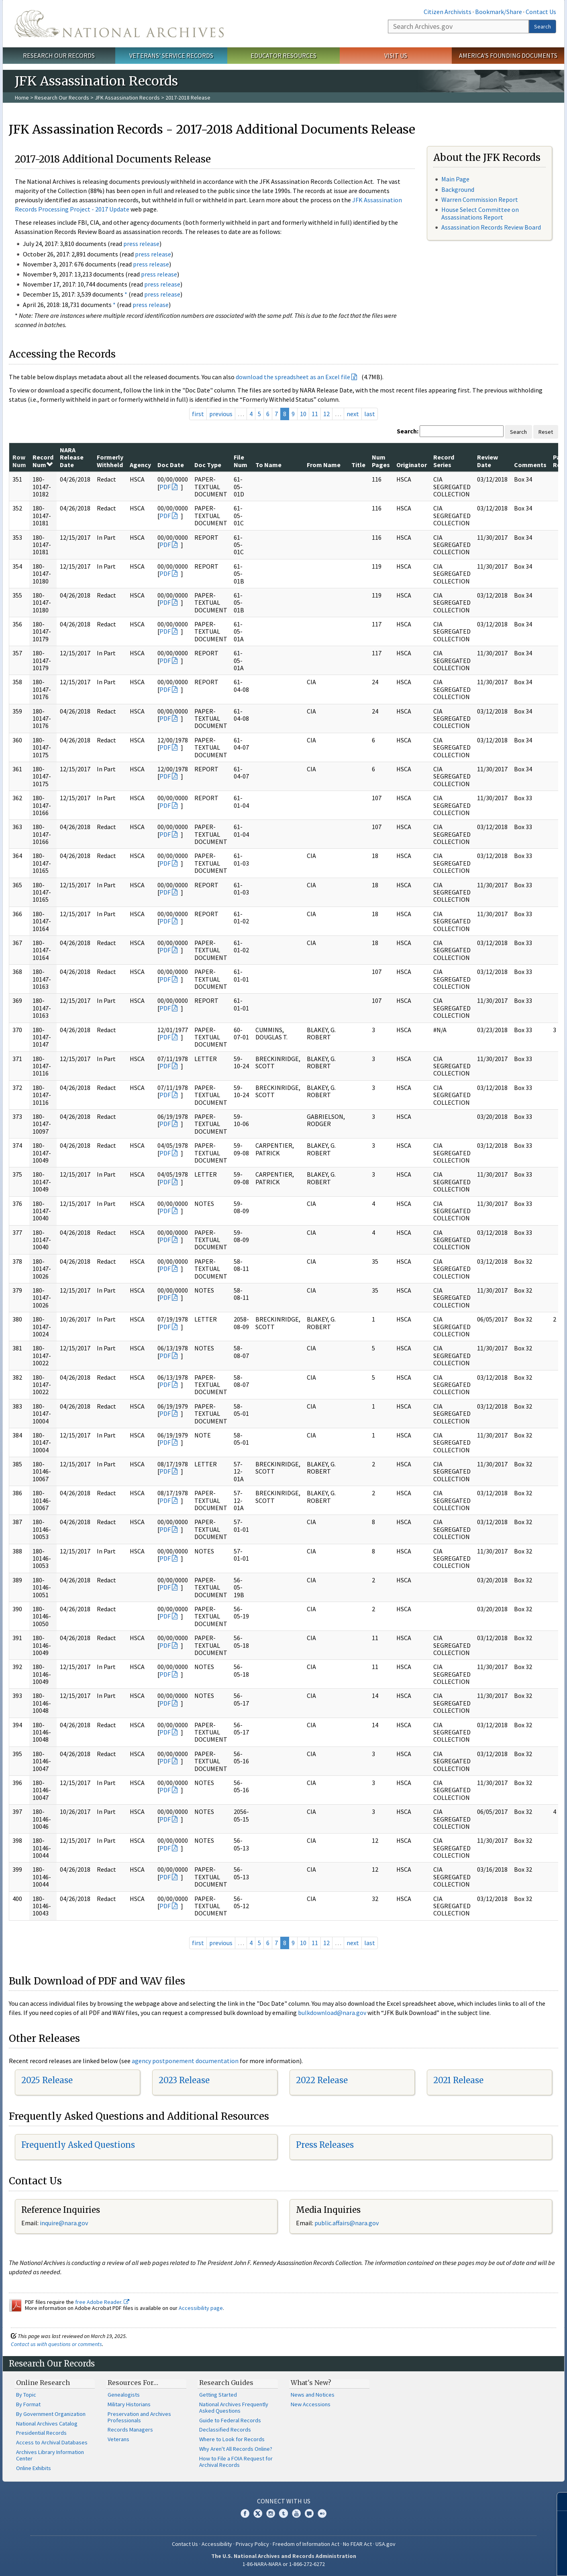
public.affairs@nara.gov (346, 2223)
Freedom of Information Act (306, 2544)
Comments (530, 465)
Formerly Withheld (110, 460)
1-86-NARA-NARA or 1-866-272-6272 (284, 2564)
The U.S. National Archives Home (119, 23)
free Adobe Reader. (102, 2302)
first (198, 414)
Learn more (495, 2561)
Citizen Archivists (447, 12)
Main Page (455, 179)
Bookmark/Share (498, 12)
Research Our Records (59, 55)
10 (303, 414)
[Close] (558, 2502)
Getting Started (218, 2394)
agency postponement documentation (185, 2061)
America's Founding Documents (508, 55)
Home (22, 97)
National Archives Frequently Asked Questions (233, 2407)
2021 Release (458, 2080)
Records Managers (130, 2429)
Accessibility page (201, 2308)
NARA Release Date (72, 457)
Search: (407, 431)
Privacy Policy (252, 2544)
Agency (140, 465)
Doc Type (207, 465)
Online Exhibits (33, 2468)
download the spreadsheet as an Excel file (293, 377)
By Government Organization (51, 2413)
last (369, 414)
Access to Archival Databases (52, 2442)
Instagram (270, 2513)
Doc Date (170, 465)
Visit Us (395, 55)
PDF (165, 487)
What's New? (311, 2383)
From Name (324, 465)
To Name (268, 465)
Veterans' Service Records (171, 55)
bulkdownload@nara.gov (332, 2013)
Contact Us (541, 12)
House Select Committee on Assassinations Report (480, 213)
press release (141, 244)
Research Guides (226, 2383)
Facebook (245, 2513)
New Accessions (310, 2404)
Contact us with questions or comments (56, 2344)
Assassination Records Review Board (491, 227)
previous (221, 414)
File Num (240, 460)
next (353, 414)
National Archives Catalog (47, 2423)
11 (315, 414)
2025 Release (47, 2080)
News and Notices (312, 2394)
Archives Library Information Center (50, 2455)
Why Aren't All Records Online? (235, 2448)
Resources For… (133, 2383)
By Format (28, 2404)
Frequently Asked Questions (78, 2145)
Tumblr (283, 2513)
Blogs (309, 2513)
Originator (411, 465)
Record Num (43, 460)
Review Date (487, 460)
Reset (545, 431)
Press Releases (325, 2145)
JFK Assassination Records (127, 97)
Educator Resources (283, 55)
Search (542, 26)
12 (326, 414)
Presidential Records (41, 2432)
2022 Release (322, 2080)
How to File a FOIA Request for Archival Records (236, 2461)
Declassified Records (225, 2429)
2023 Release (184, 2080)
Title (358, 465)
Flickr (322, 2513)
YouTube (296, 2513)
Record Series (443, 460)
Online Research (43, 2383)
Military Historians (129, 2404)
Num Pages (381, 460)
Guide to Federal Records (230, 2420)
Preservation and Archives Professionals (139, 2417)
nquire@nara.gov (64, 2223)
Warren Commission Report (479, 199)
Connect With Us (283, 2501)
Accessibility (217, 2544)
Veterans (118, 2439)
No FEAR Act (357, 2544)
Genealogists (124, 2394)
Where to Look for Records (232, 2439)
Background (457, 189)
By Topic (26, 2394)
